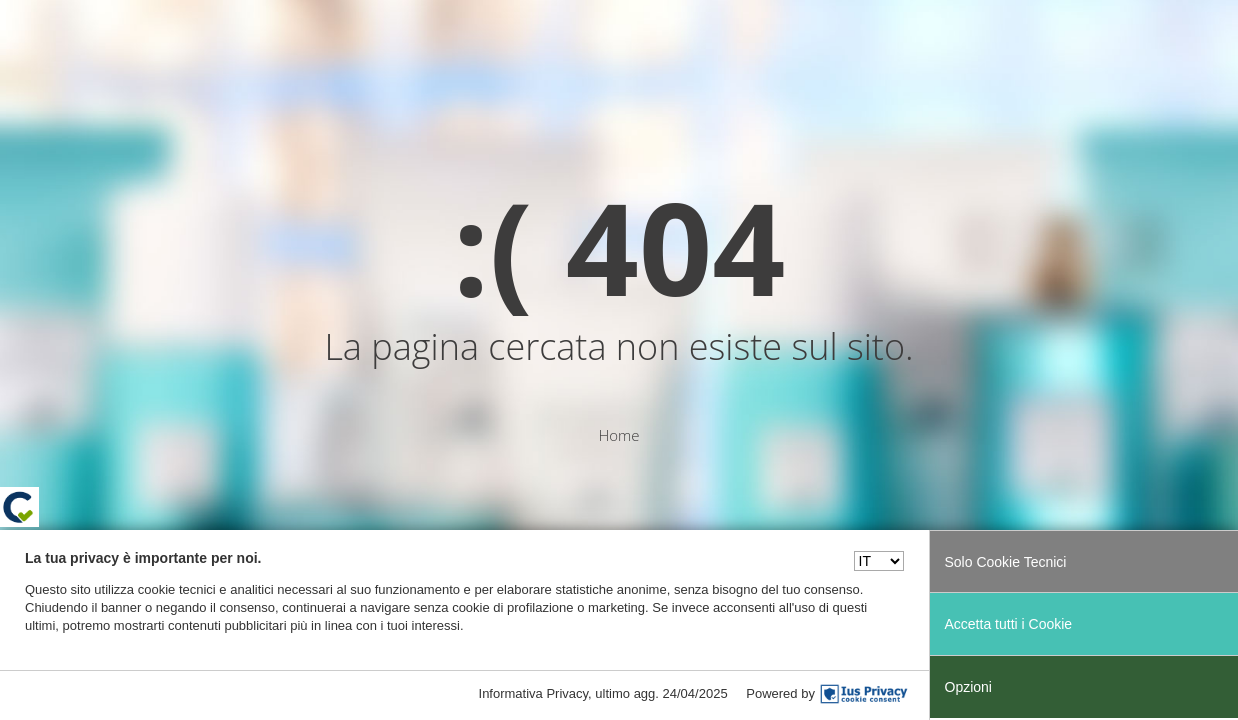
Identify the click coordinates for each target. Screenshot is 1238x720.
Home (618, 435)
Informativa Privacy (534, 693)
